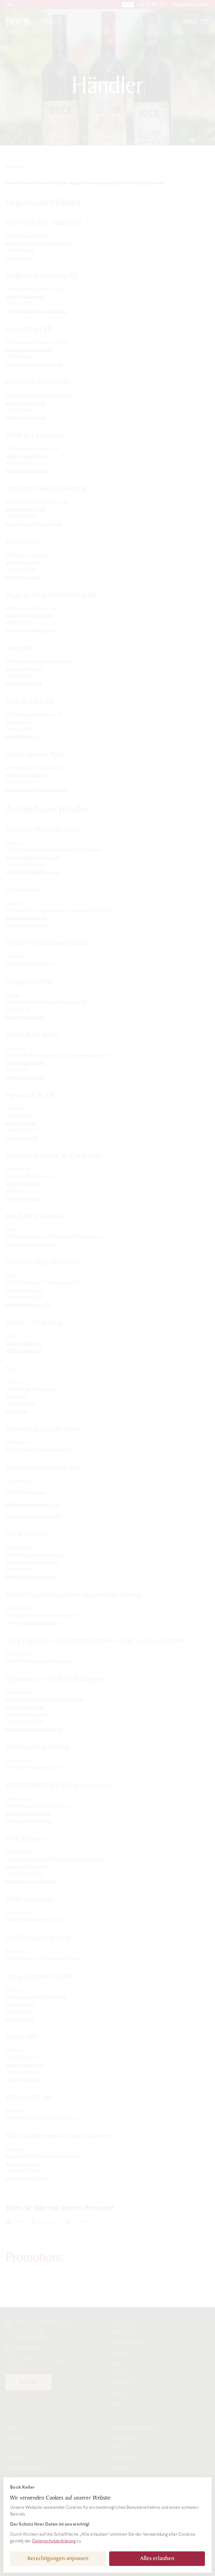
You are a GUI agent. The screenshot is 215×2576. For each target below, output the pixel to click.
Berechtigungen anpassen (57, 2558)
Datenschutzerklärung (54, 2541)
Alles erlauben (157, 2558)
